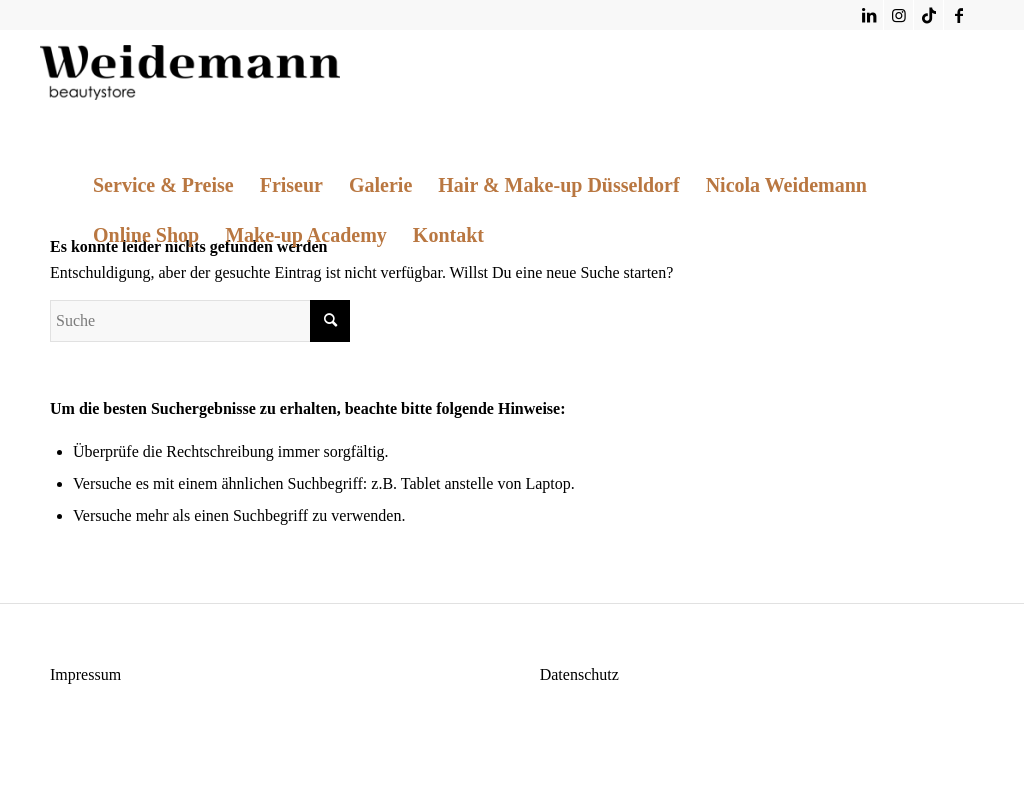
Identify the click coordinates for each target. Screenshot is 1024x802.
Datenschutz (579, 674)
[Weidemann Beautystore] (190, 75)
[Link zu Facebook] (959, 15)
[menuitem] (163, 185)
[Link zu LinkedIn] (868, 15)
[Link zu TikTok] (928, 15)
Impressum (85, 674)
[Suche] (200, 321)
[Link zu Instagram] (898, 15)
